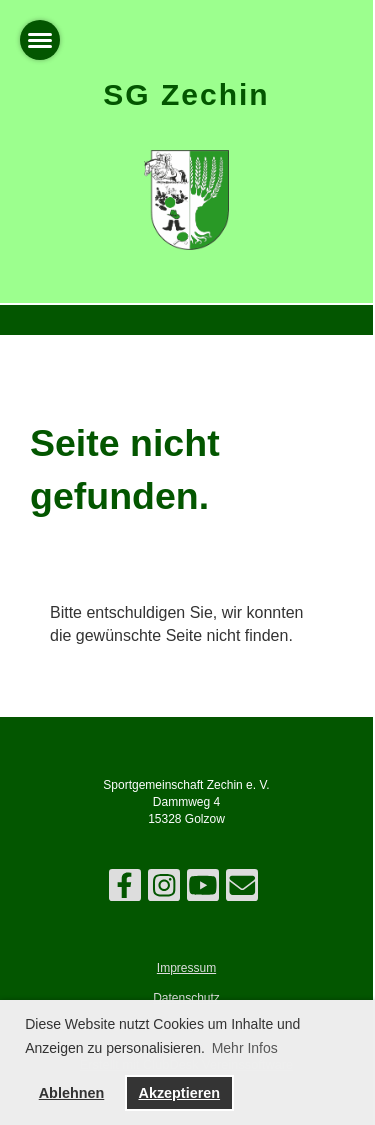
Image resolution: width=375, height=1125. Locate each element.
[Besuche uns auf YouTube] (203, 890)
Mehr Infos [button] (245, 1048)
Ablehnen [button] (72, 1093)
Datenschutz (186, 998)
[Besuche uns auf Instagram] (164, 890)
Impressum (186, 968)
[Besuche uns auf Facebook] (125, 890)
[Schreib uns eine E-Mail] (242, 890)
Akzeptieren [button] (179, 1093)
